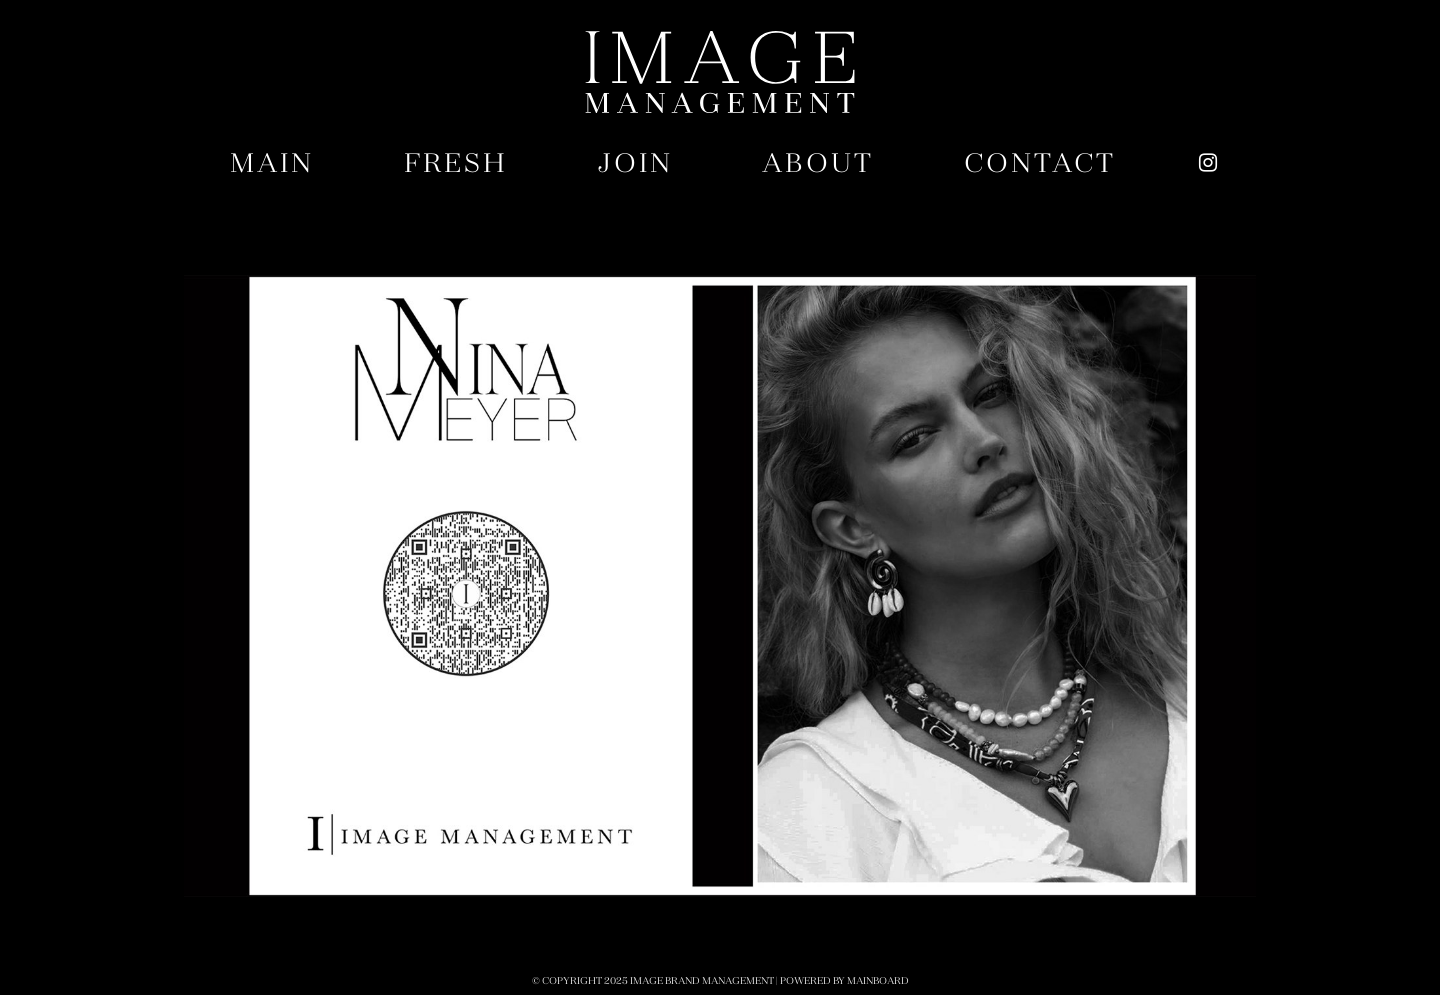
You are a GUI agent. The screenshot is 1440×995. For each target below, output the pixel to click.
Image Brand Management (720, 72)
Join (635, 163)
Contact (1040, 163)
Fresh (456, 163)
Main (272, 163)
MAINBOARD (878, 980)
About (818, 163)
